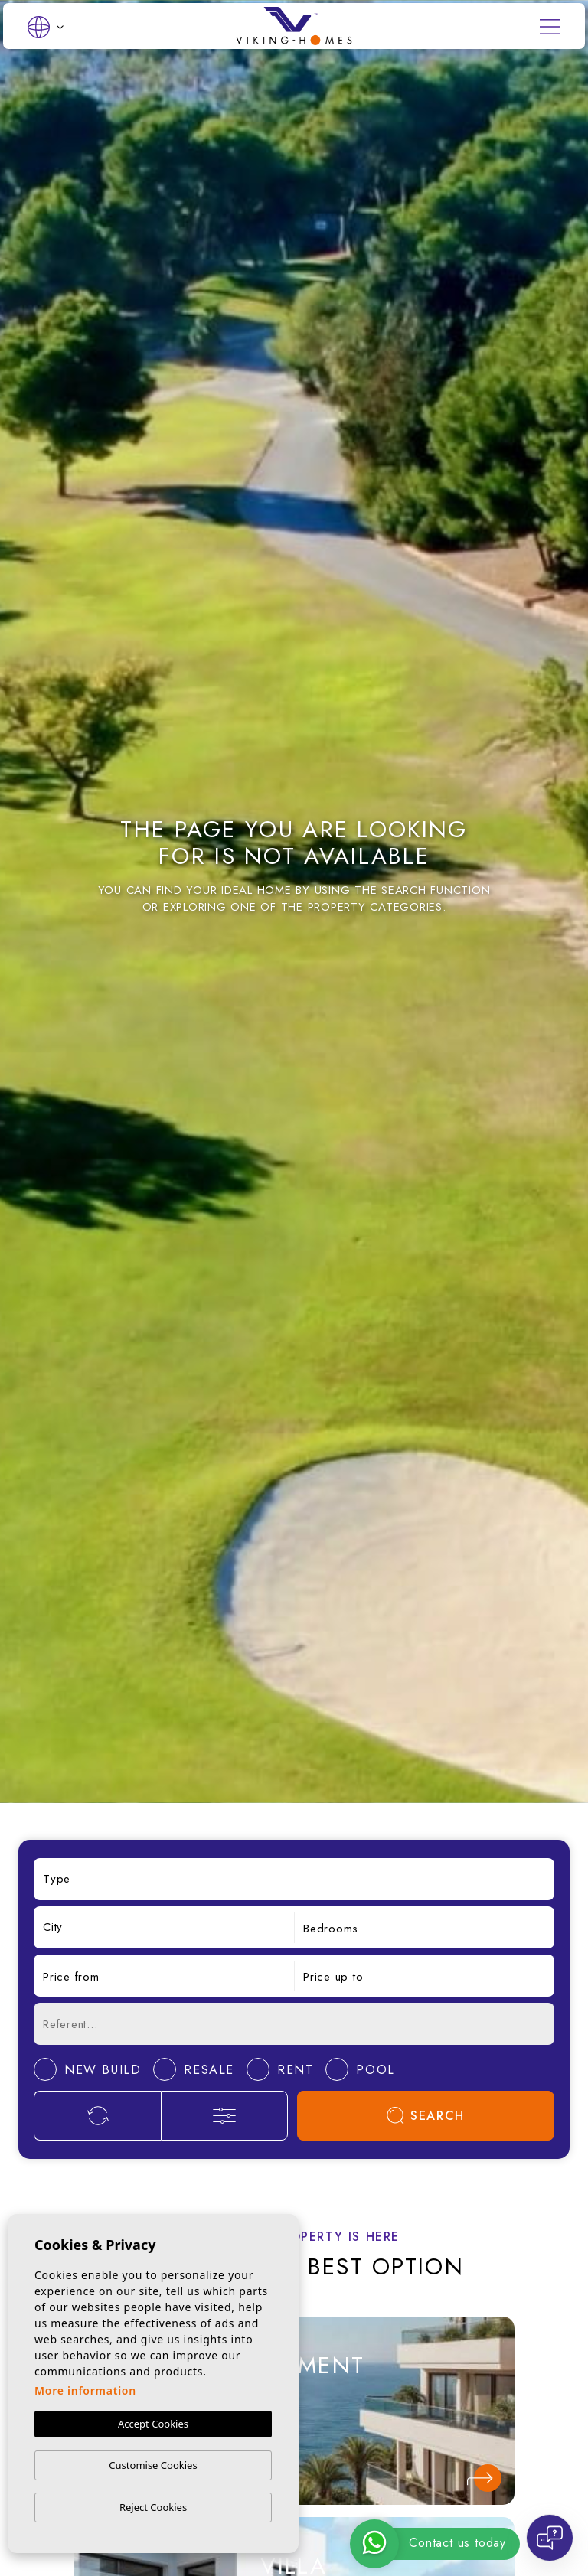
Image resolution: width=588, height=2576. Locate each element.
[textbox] (294, 1879)
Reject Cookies (153, 2507)
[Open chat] (550, 2538)
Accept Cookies (153, 2424)
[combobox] (294, 1879)
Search (426, 2115)
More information (85, 2391)
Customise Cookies (153, 2465)
